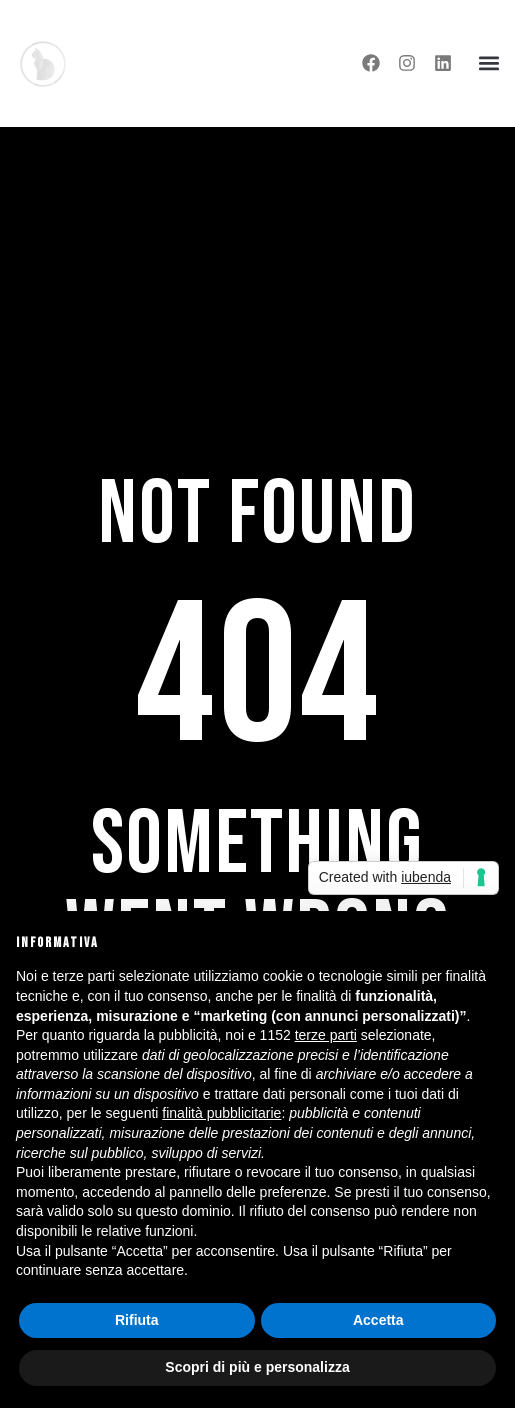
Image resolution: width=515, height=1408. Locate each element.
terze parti (326, 1035)
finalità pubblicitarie (221, 1113)
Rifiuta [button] (137, 1320)
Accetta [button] (378, 1320)
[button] (488, 63)
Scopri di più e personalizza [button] (257, 1367)
